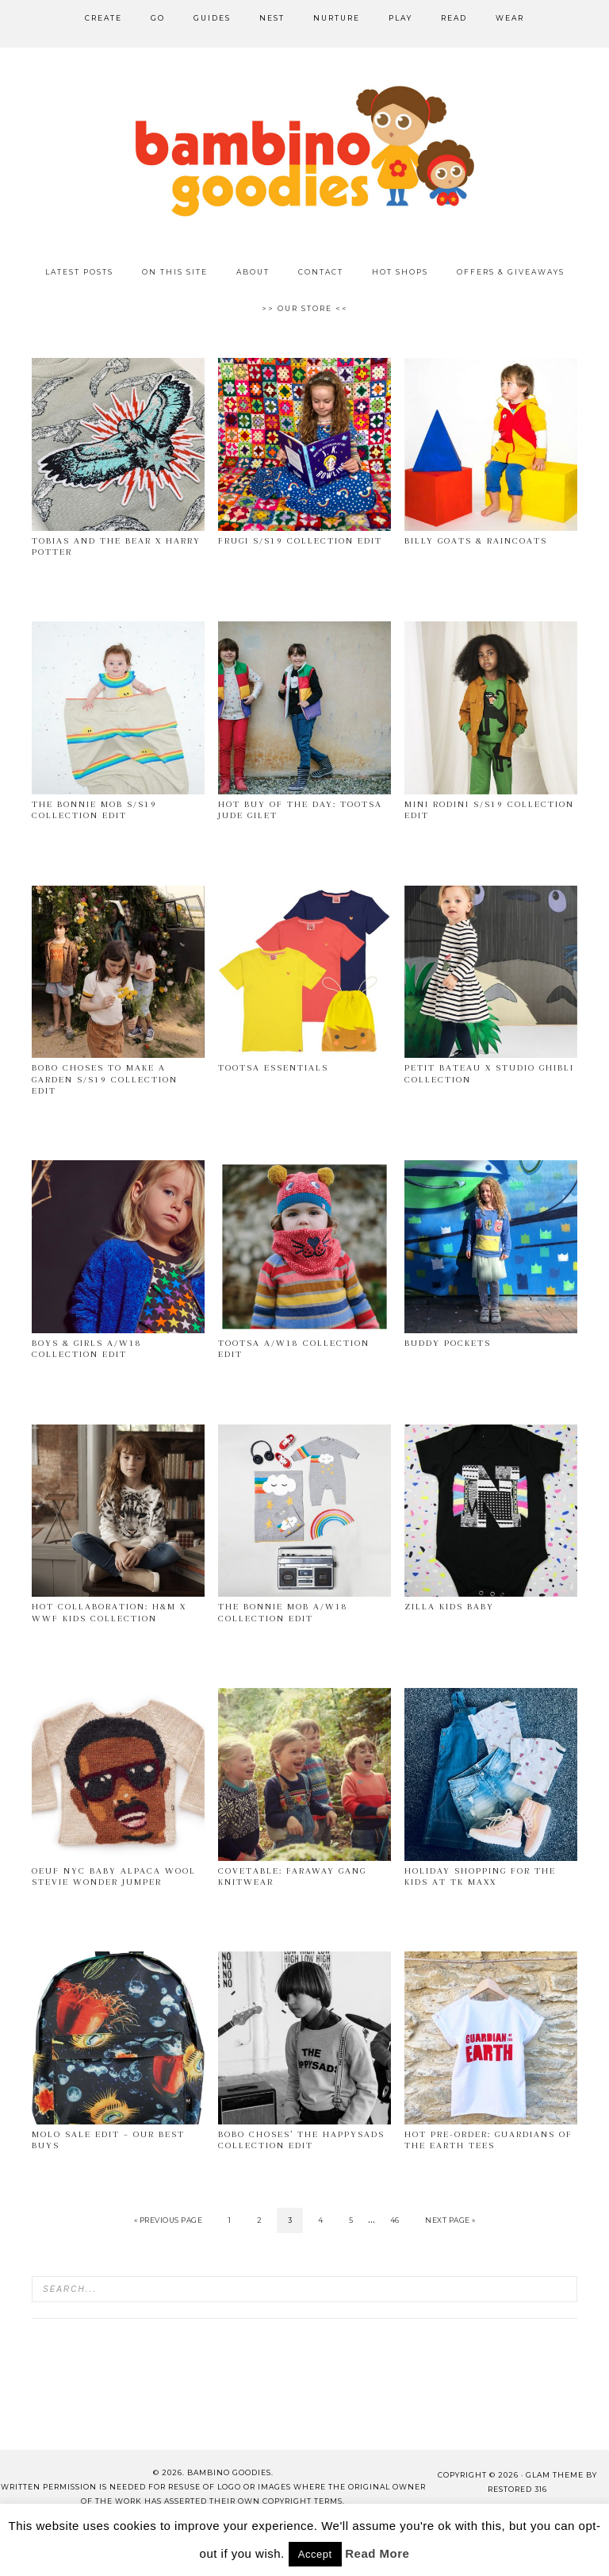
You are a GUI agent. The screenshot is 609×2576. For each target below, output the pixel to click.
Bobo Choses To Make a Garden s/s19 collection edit (105, 1079)
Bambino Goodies (304, 150)
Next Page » (450, 2220)
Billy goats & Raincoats (475, 541)
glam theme (555, 2474)
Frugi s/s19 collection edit (300, 541)
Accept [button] (315, 2554)
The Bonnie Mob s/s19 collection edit (94, 810)
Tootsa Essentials (273, 1068)
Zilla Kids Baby (449, 1606)
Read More (377, 2553)
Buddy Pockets (447, 1343)
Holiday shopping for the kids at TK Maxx (480, 1876)
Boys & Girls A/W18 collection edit (87, 1348)
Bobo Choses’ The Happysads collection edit (301, 2140)
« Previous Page (168, 2220)
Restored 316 (517, 2489)
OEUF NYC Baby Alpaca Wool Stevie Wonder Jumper (114, 1876)
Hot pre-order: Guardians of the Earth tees (488, 2140)
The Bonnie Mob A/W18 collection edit (283, 1612)
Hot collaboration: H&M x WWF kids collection (109, 1612)
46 (395, 2220)
